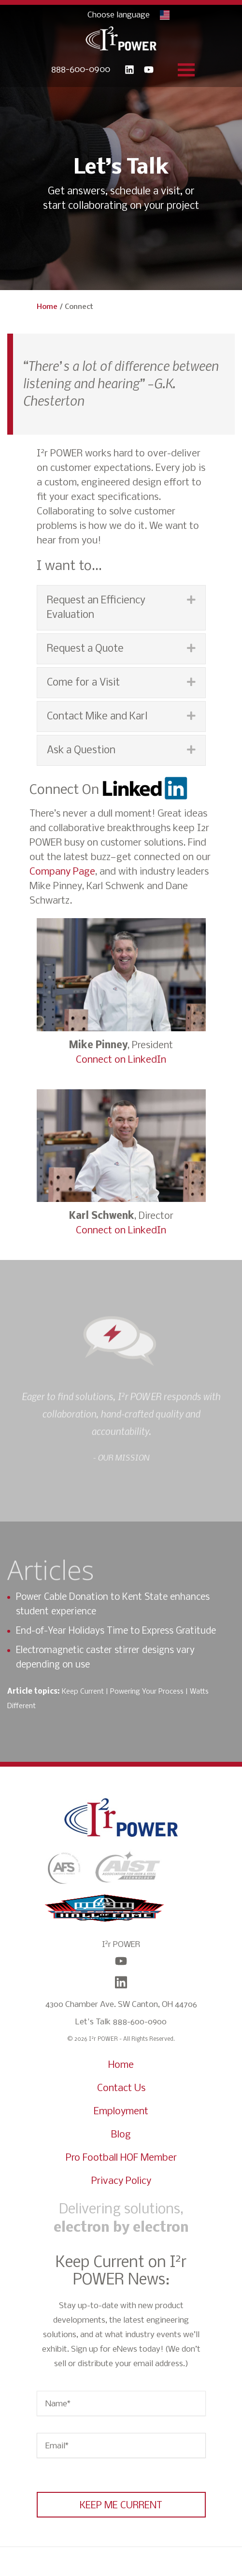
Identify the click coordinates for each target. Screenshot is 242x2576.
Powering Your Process (147, 1692)
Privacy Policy (121, 2181)
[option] (121, 1446)
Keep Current (83, 1692)
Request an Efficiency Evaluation (96, 608)
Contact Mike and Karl (97, 716)
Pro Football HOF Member (121, 2158)
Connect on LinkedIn (121, 1060)
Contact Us (121, 2088)
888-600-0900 (80, 69)
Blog (121, 2135)
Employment (121, 2112)
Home (47, 307)
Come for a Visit (83, 682)
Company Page (62, 872)
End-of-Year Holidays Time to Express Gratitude (116, 1631)
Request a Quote (85, 649)
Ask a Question (81, 750)
